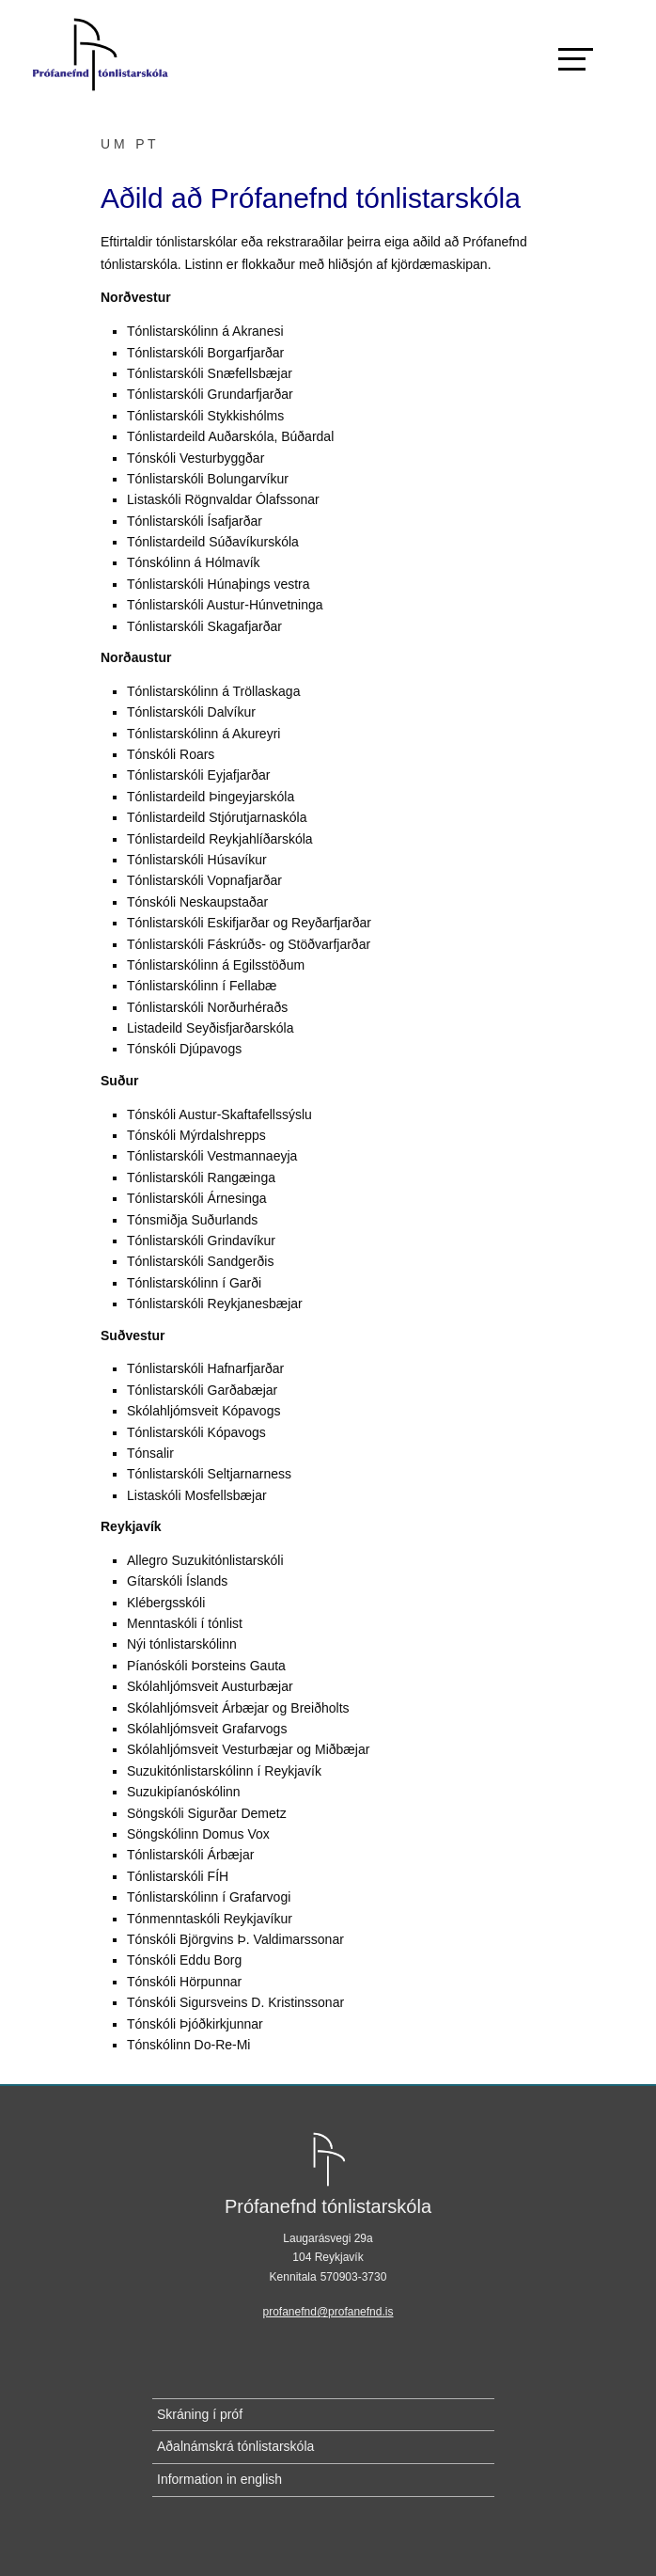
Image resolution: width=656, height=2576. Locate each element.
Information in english (219, 2479)
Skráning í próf (199, 2414)
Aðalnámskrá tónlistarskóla (235, 2446)
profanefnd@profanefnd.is (328, 2311)
